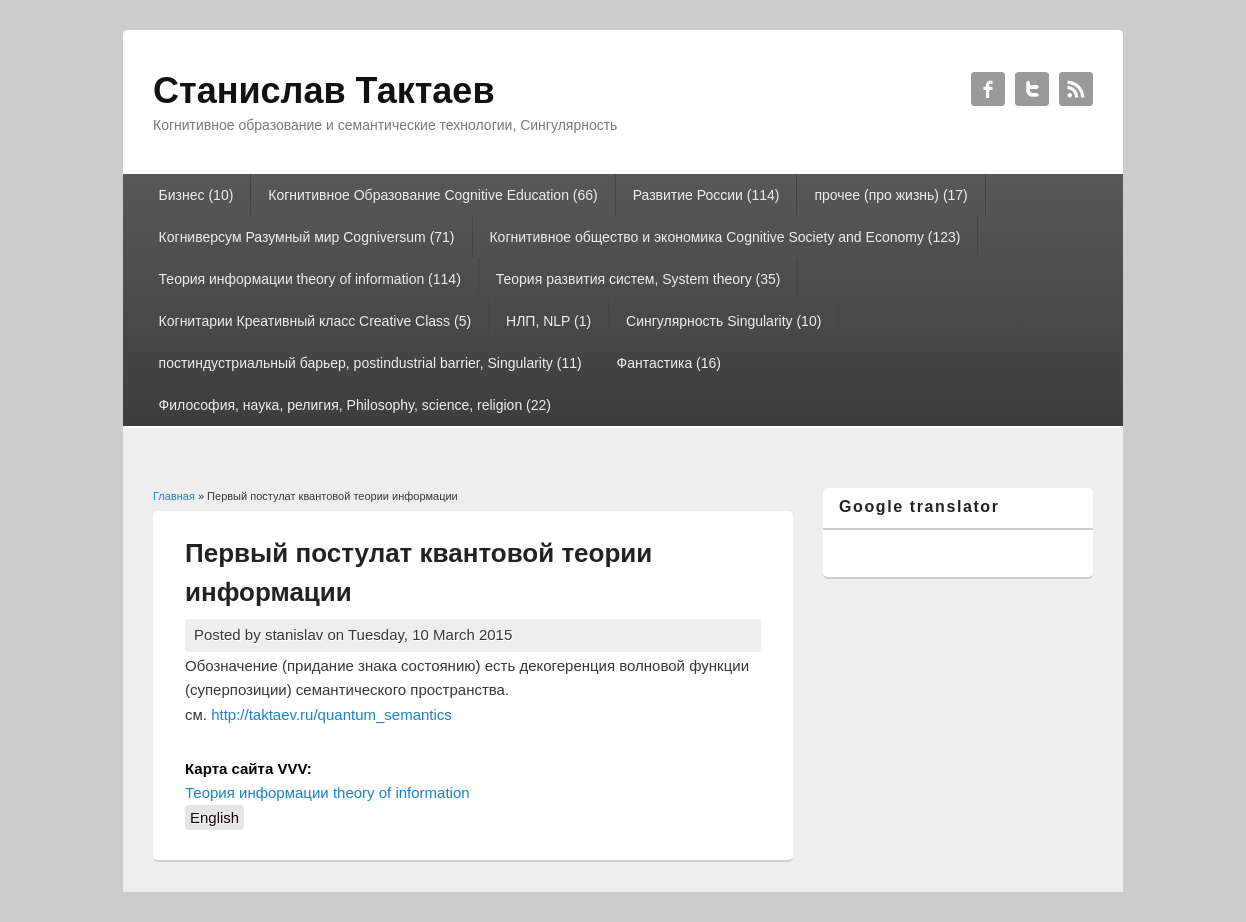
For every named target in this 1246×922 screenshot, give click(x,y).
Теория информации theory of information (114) (310, 279)
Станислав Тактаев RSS (1076, 89)
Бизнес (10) (196, 195)
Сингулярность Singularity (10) (723, 321)
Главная (174, 496)
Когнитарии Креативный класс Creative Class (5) (315, 321)
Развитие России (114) (706, 195)
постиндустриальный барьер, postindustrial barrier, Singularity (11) (370, 363)
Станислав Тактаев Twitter (1032, 89)
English (214, 817)
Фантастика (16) (669, 363)
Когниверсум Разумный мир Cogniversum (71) (307, 237)
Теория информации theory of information (327, 792)
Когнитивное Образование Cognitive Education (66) (432, 195)
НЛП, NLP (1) (548, 321)
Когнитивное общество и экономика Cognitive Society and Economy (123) (724, 237)
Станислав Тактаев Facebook (988, 89)
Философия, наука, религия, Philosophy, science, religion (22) (355, 405)
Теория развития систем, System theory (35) (638, 279)
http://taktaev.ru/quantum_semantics (331, 714)
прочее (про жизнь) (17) (890, 195)
